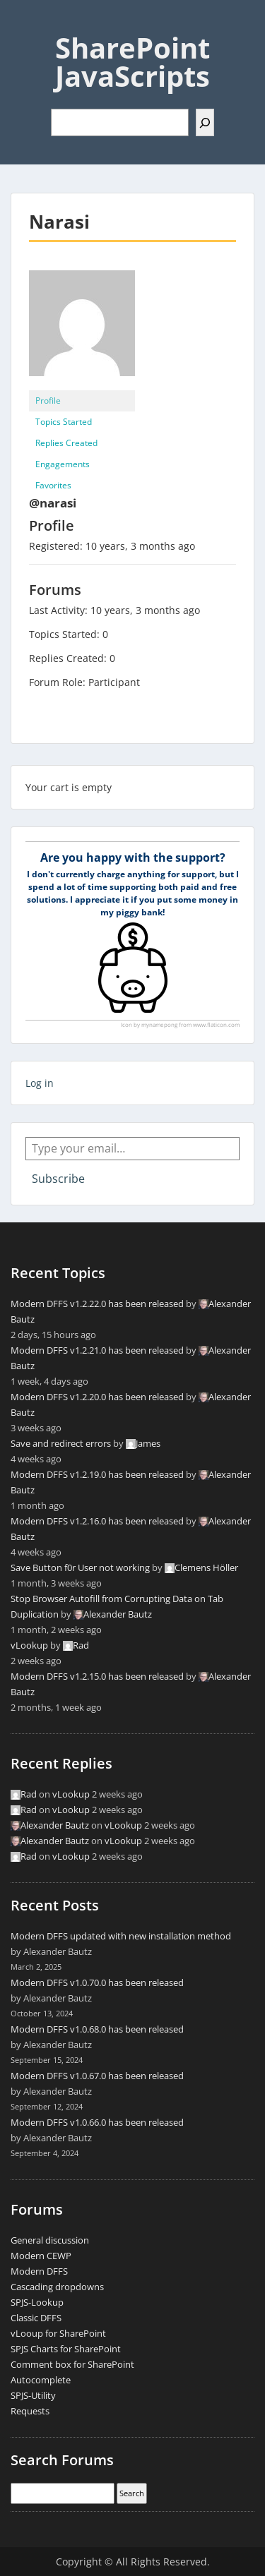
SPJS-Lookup (37, 2302)
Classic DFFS (36, 2317)
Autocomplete (41, 2379)
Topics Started (63, 422)
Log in (39, 1083)
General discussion (50, 2240)
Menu (25, 24)
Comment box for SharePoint (72, 2364)
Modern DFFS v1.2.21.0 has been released (97, 1350)
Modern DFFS (39, 2271)
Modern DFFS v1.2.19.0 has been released (97, 1474)
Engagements (62, 464)
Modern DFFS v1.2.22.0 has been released (97, 1303)
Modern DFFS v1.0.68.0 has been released (97, 2029)
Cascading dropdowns (57, 2286)
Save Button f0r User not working (80, 1567)
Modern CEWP (41, 2255)
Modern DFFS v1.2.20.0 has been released (97, 1396)
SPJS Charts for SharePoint (66, 2348)
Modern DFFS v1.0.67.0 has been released (97, 2075)
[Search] (205, 122)
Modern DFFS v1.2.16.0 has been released (97, 1521)
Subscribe (58, 1178)
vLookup (29, 1645)
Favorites (53, 485)
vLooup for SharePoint (58, 2333)
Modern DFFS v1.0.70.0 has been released (97, 1982)
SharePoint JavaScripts (132, 61)
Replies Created (66, 443)
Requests (30, 2411)
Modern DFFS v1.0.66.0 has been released (97, 2122)
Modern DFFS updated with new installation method (121, 1936)
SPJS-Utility (33, 2395)
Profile (48, 401)
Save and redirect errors (61, 1443)
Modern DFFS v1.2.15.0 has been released (97, 1676)
